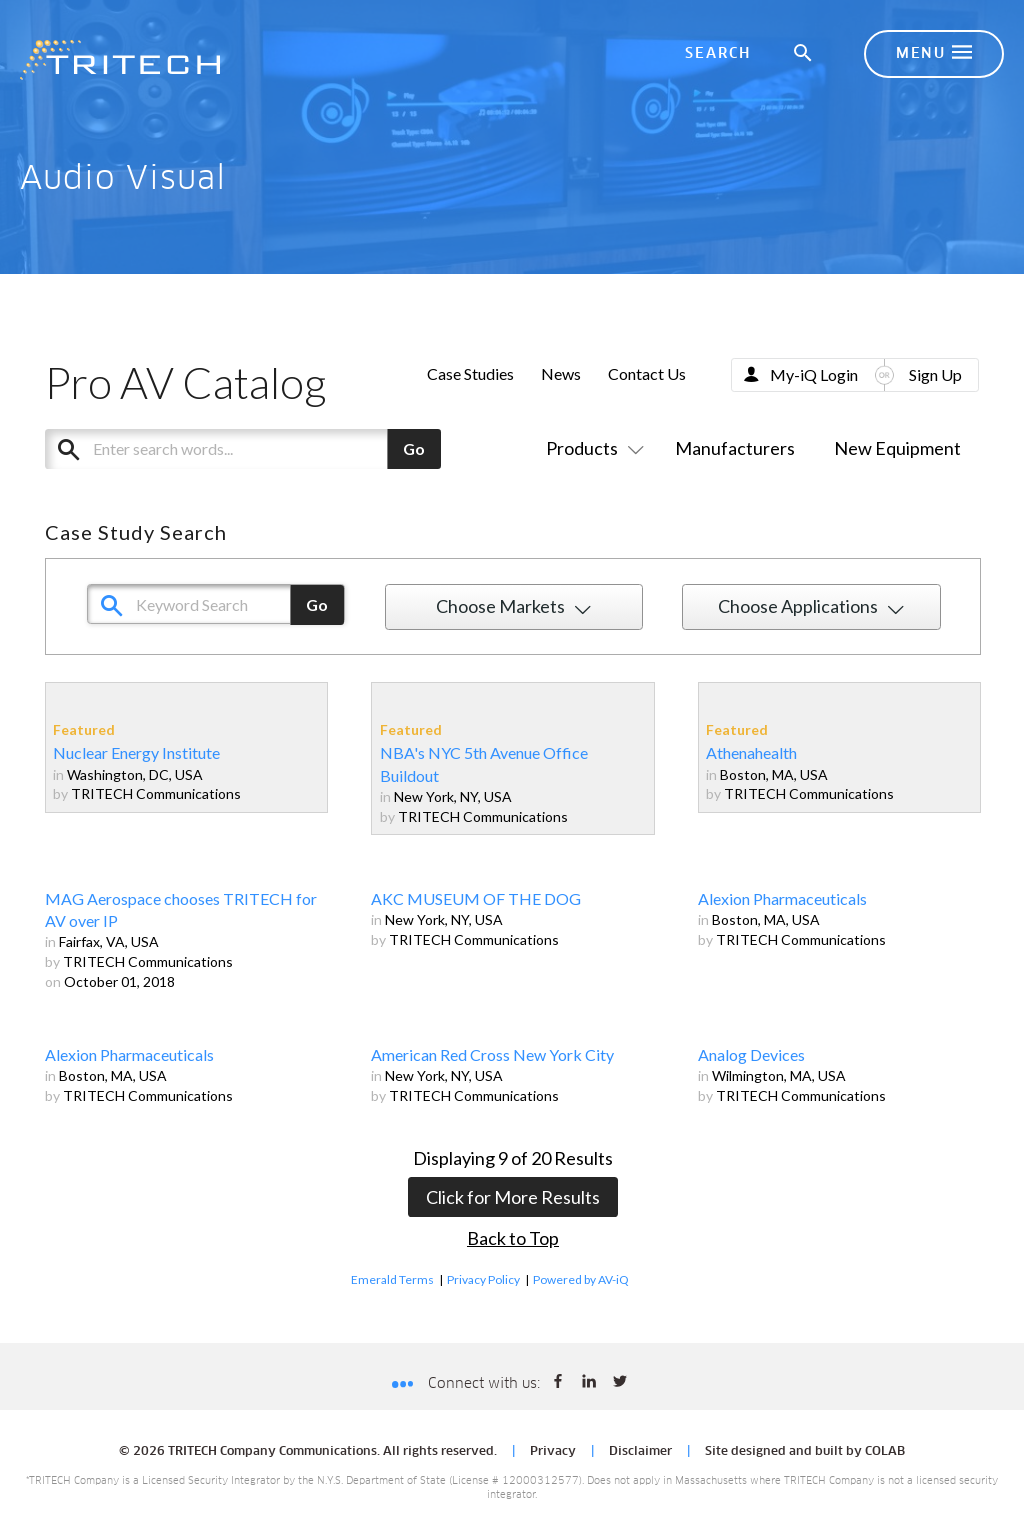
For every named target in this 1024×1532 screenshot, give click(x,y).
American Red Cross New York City (492, 1054)
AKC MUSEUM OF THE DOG (476, 898)
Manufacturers (735, 448)
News (561, 373)
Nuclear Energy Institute (136, 752)
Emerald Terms (392, 1279)
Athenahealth (751, 752)
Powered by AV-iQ (581, 1279)
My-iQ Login (814, 374)
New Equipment (897, 448)
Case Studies (470, 373)
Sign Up (935, 374)
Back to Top (513, 1238)
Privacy (553, 1452)
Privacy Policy (483, 1279)
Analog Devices (751, 1054)
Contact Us (647, 373)
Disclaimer (640, 1452)
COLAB (885, 1452)
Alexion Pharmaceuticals (782, 898)
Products (591, 448)
